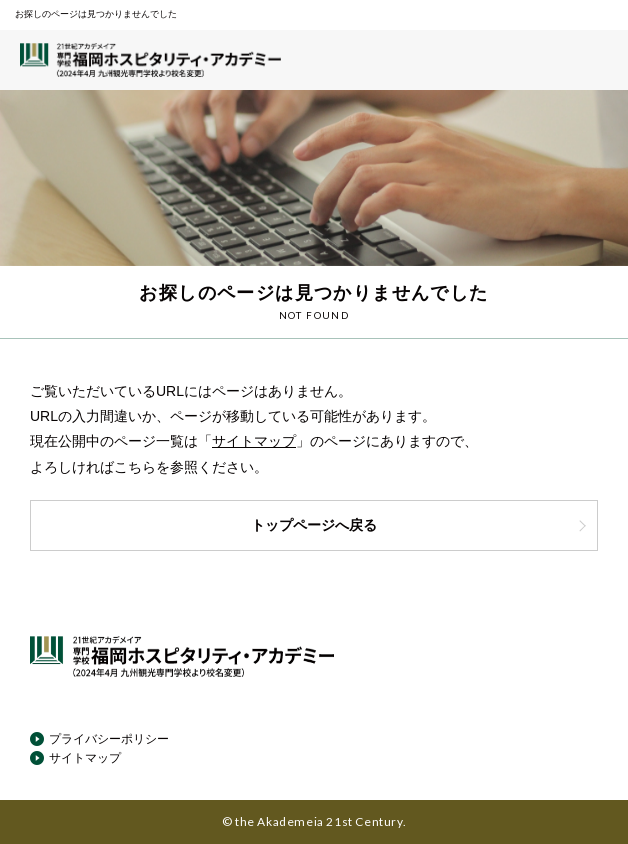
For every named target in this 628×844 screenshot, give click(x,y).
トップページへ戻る (419, 525)
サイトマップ (254, 441)
